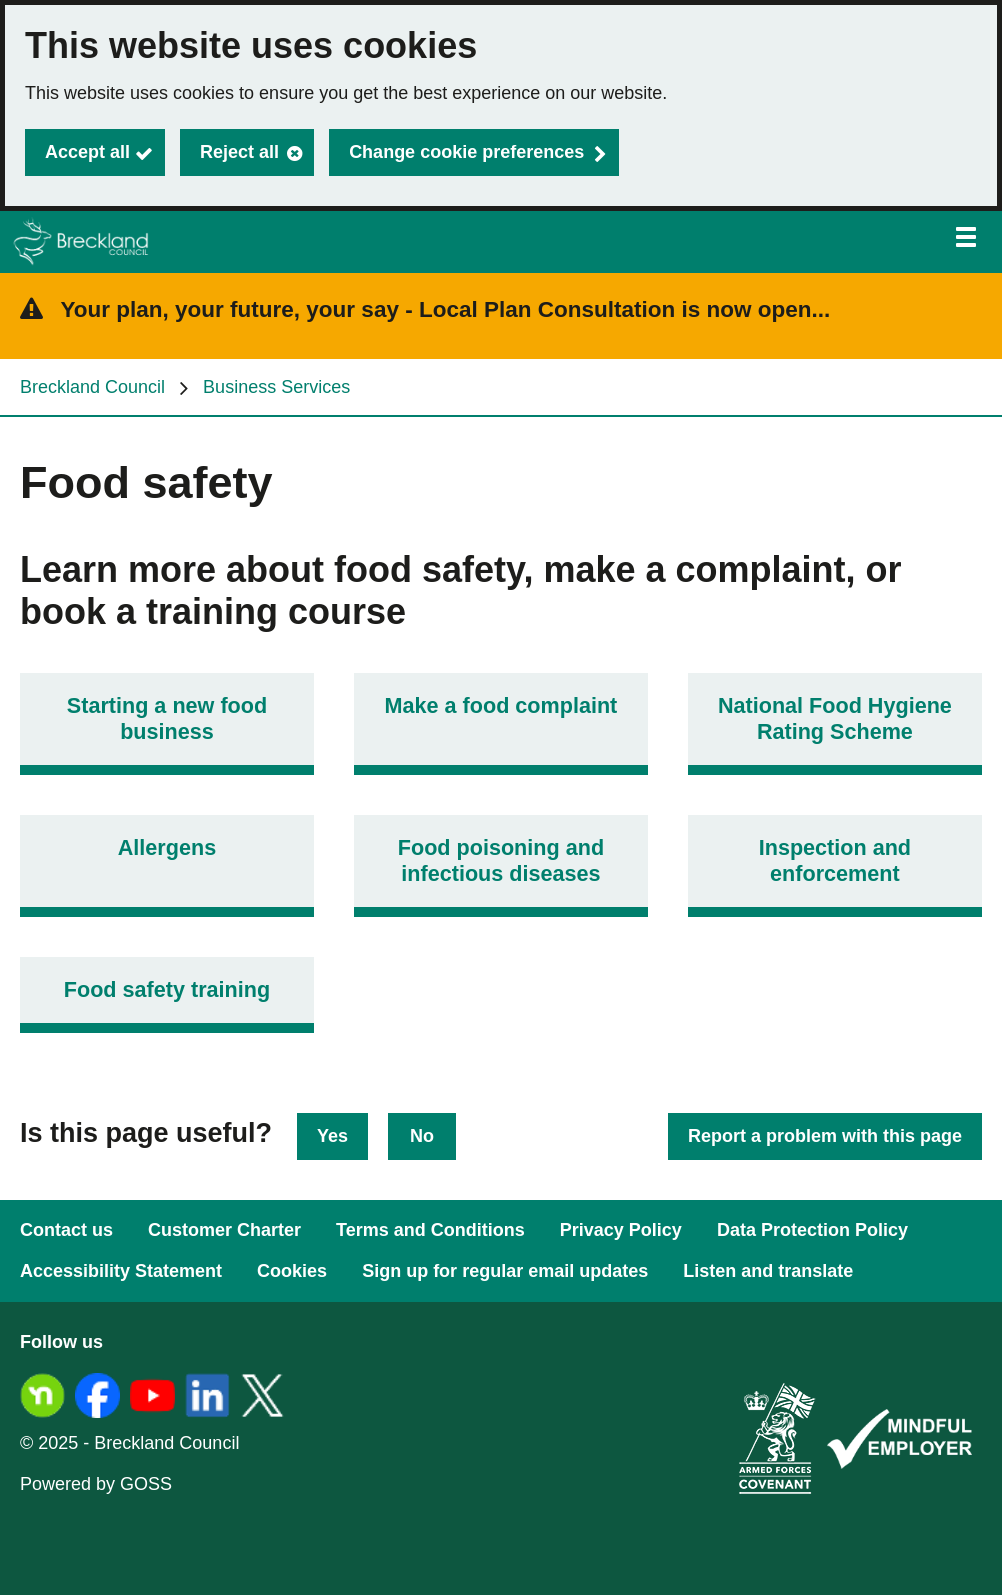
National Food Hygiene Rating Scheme (835, 718)
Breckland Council (92, 387)
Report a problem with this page (825, 1136)
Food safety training (167, 989)
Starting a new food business (167, 718)
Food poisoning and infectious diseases (501, 860)
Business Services (276, 387)
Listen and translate (768, 1271)
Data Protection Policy (812, 1230)
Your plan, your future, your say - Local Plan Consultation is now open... (446, 309)
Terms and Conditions (430, 1230)
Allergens (167, 847)
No (422, 1136)
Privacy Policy (621, 1230)
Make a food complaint (501, 705)
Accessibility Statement (121, 1271)
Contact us (66, 1230)
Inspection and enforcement (835, 860)
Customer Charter (224, 1230)
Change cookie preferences (466, 152)
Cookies (292, 1271)
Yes (332, 1136)
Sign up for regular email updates (505, 1271)
